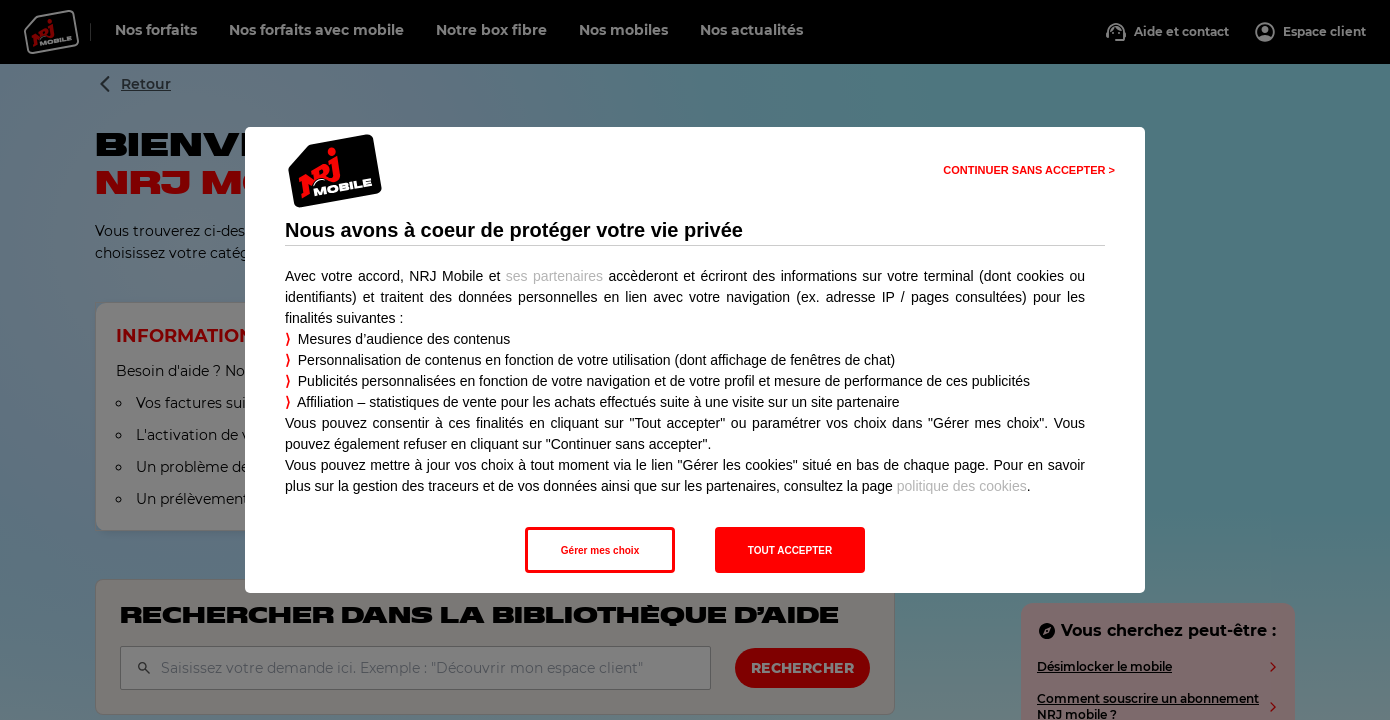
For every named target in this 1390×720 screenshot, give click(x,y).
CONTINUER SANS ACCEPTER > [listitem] (1029, 170)
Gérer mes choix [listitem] (600, 550)
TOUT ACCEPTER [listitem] (790, 550)
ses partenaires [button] (554, 276)
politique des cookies (962, 486)
